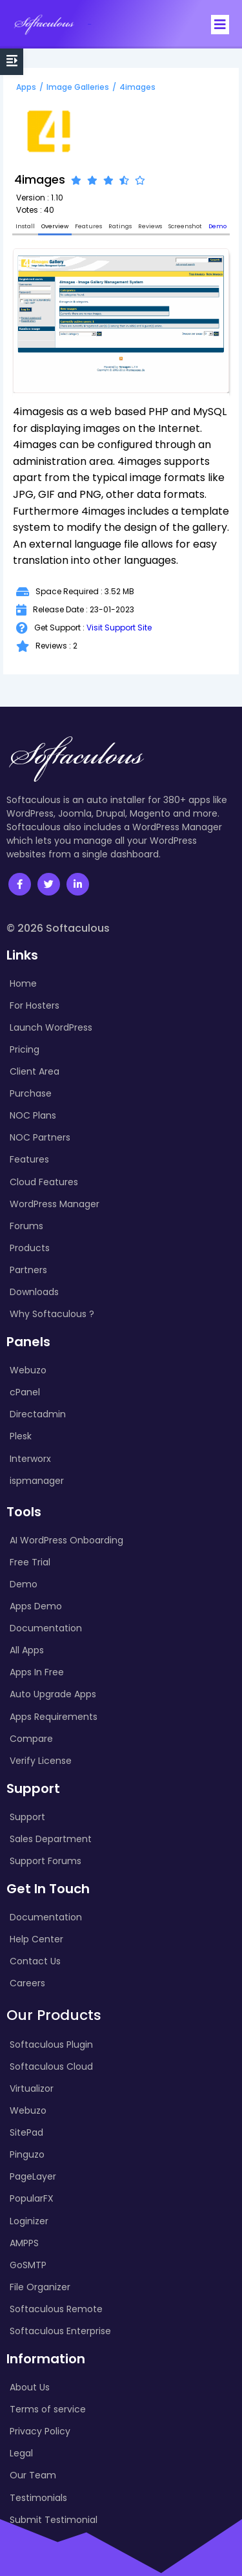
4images (137, 86)
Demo (217, 226)
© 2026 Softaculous (58, 928)
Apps (26, 86)
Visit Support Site (119, 627)
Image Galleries (77, 86)
